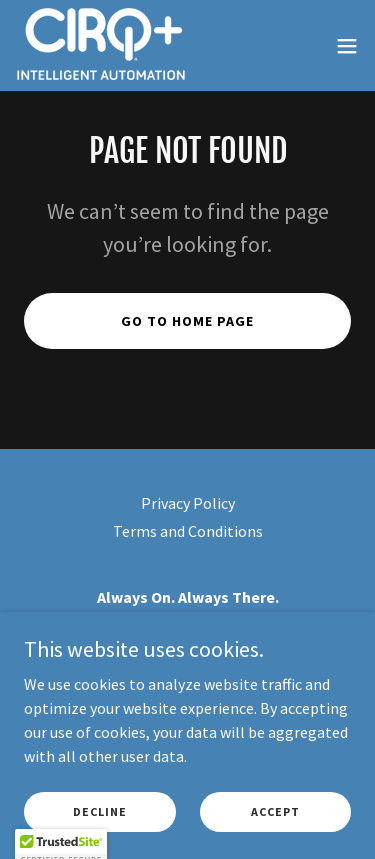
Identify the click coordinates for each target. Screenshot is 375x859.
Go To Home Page (187, 321)
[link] (101, 45)
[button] (347, 46)
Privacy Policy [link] (188, 503)
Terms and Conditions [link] (188, 531)
